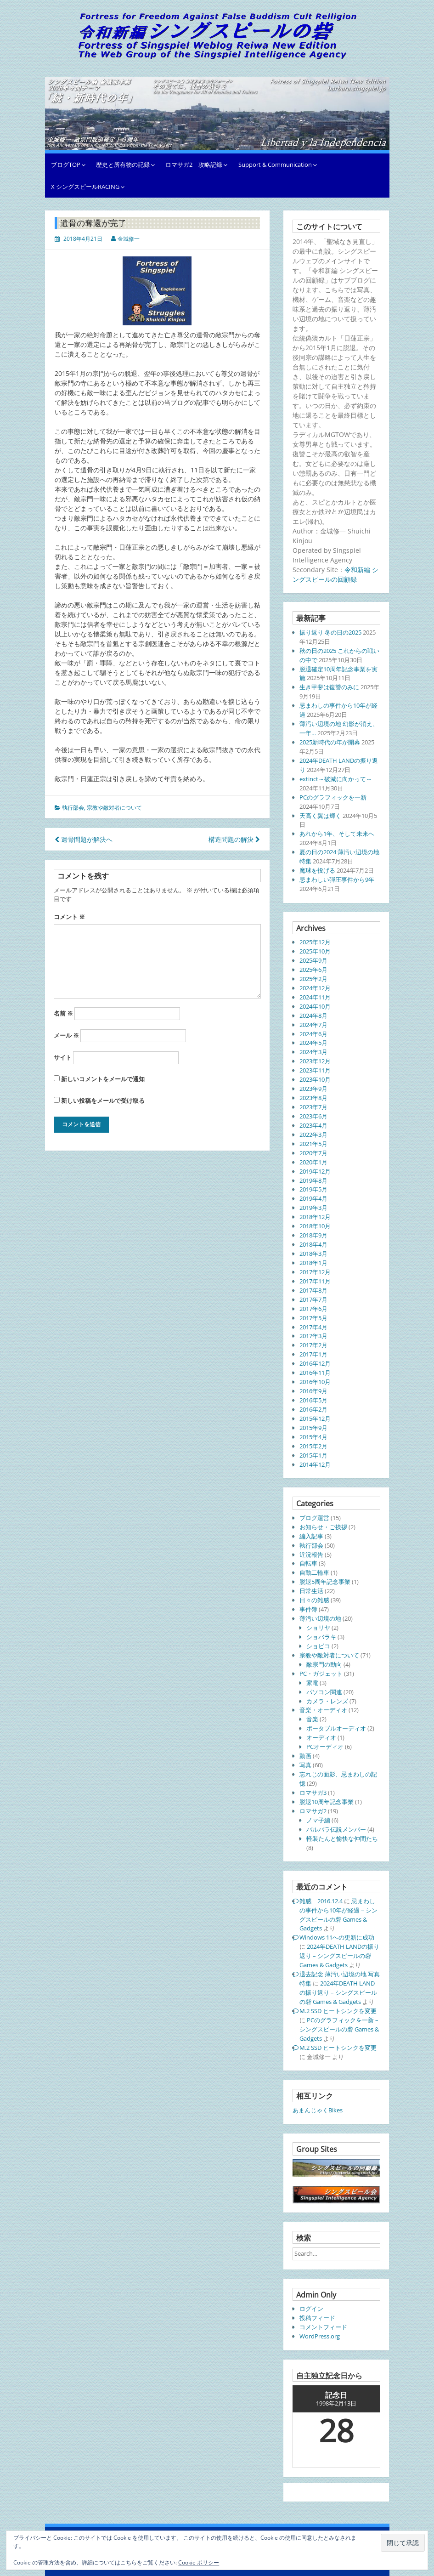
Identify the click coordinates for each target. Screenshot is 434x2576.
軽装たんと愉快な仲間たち (342, 1838)
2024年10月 (315, 1006)
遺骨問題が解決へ (84, 839)
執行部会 (73, 807)
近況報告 (311, 1554)
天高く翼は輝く (320, 815)
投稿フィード (317, 2318)
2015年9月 (313, 1428)
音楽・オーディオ (323, 1710)
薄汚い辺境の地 (320, 1618)
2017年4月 (313, 1327)
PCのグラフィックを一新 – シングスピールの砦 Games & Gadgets (339, 2029)
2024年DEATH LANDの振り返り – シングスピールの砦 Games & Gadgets (339, 1955)
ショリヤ (318, 1627)
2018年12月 (315, 1217)
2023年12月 (315, 1061)
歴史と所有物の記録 (123, 164)
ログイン (311, 2308)
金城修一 (129, 239)
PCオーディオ (325, 1746)
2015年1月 (313, 1455)
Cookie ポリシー (198, 2562)
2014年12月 (315, 1464)
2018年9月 (313, 1235)
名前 (63, 1013)
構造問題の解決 (234, 839)
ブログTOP (65, 164)
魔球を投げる (317, 870)
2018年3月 (313, 1253)
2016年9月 (313, 1391)
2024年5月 (313, 1042)
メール (66, 1035)
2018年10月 (315, 1226)
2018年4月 (313, 1244)
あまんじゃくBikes (318, 2110)
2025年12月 (315, 942)
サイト (63, 1057)
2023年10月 (315, 1079)
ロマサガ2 (313, 1811)
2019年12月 (315, 1171)
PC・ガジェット (321, 1673)
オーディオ (321, 1737)
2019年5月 (313, 1189)
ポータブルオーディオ (336, 1728)
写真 (305, 1765)
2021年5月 (313, 1144)
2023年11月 (315, 1070)
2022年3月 (313, 1134)
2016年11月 (315, 1372)
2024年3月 (313, 1052)
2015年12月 (315, 1418)
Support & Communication (275, 164)
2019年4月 (313, 1198)
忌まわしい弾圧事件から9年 (336, 879)
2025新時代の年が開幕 (329, 742)
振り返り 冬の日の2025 (330, 632)
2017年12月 (315, 1272)
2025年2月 (313, 979)
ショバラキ (321, 1637)
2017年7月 (313, 1299)
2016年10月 (315, 1382)
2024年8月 (313, 1015)
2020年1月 (313, 1162)
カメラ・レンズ (327, 1701)
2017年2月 (313, 1345)
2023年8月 (313, 1098)
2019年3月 (313, 1207)
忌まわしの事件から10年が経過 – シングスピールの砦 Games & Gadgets (338, 1915)
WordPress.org (319, 2336)
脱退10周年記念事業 (326, 1802)
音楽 (312, 1719)
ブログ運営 (314, 1518)
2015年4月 (313, 1437)
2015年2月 (313, 1446)
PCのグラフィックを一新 (332, 797)
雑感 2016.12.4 (321, 1901)
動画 (305, 1756)
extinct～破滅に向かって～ (335, 779)
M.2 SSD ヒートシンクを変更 (338, 2011)
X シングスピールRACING (85, 186)
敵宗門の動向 (324, 1664)
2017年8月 (313, 1290)
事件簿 (308, 1609)
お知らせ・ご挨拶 (323, 1527)
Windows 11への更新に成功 (336, 1937)
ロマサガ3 (313, 1792)
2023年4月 (313, 1125)
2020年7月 (313, 1153)
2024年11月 (315, 997)
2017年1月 (313, 1354)
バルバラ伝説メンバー (336, 1829)
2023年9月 (313, 1088)
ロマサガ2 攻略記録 (193, 164)
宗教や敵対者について (114, 807)
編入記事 (311, 1536)
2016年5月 (313, 1400)
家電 (312, 1683)
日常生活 (311, 1591)
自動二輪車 (314, 1572)
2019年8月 (313, 1180)
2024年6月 (313, 1034)
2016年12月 (315, 1363)
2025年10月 (315, 951)
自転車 (308, 1563)
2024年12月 (315, 988)
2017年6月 (313, 1309)
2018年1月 (313, 1263)
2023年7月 (313, 1107)
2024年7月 (313, 1025)
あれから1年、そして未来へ (336, 833)
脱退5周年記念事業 (324, 1581)
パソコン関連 (324, 1692)
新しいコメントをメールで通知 (103, 1079)
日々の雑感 (314, 1600)
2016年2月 (313, 1409)
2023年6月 (313, 1116)
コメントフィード (323, 2327)
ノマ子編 (318, 1820)
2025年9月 (313, 960)
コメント (69, 917)
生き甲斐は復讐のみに (329, 687)
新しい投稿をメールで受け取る (103, 1100)
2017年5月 (313, 1318)
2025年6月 (313, 969)
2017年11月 (315, 1281)
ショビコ (318, 1646)
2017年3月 (313, 1336)
